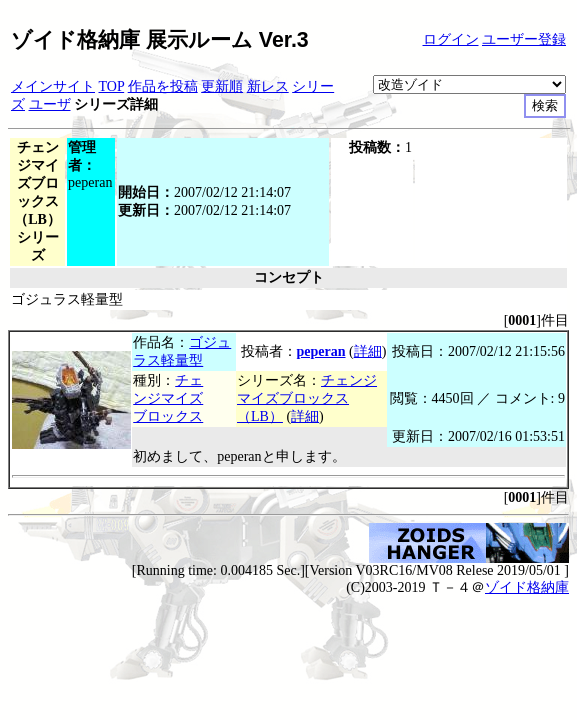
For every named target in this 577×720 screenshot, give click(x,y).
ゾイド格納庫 (527, 587)
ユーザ (50, 104)
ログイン (451, 39)
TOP (112, 86)
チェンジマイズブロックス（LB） (307, 398)
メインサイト (53, 86)
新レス (268, 86)
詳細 (368, 351)
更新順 (222, 86)
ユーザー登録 (524, 39)
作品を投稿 (163, 86)
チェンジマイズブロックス (168, 398)
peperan (321, 351)
